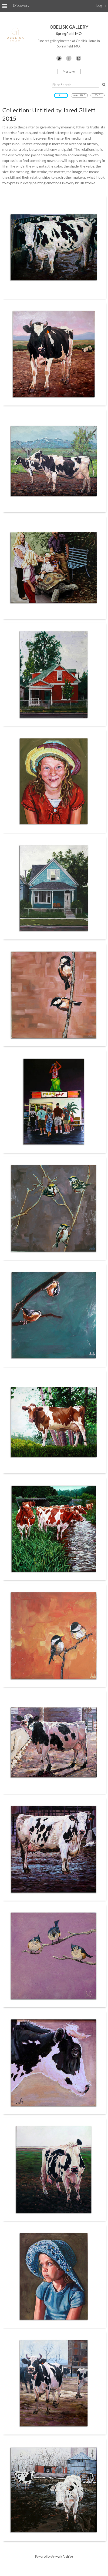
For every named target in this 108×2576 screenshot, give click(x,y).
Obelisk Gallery (69, 27)
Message (69, 71)
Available (79, 95)
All (61, 95)
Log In (101, 5)
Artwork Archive (62, 2556)
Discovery (21, 5)
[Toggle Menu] (4, 6)
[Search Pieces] (104, 84)
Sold (97, 95)
